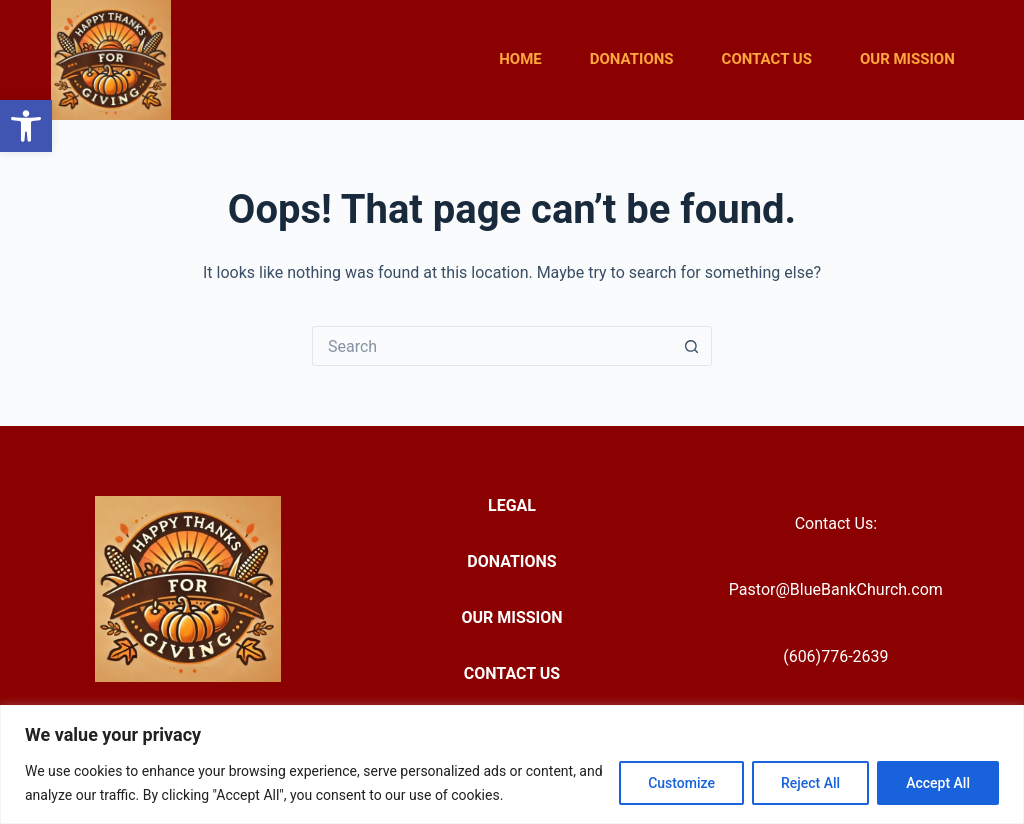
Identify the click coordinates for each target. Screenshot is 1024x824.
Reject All (810, 783)
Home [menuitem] (520, 59)
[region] (512, 764)
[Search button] (692, 346)
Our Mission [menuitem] (907, 59)
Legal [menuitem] (512, 505)
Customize (681, 783)
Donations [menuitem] (632, 59)
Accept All (938, 783)
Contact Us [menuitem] (767, 59)
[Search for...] (492, 346)
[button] (26, 126)
